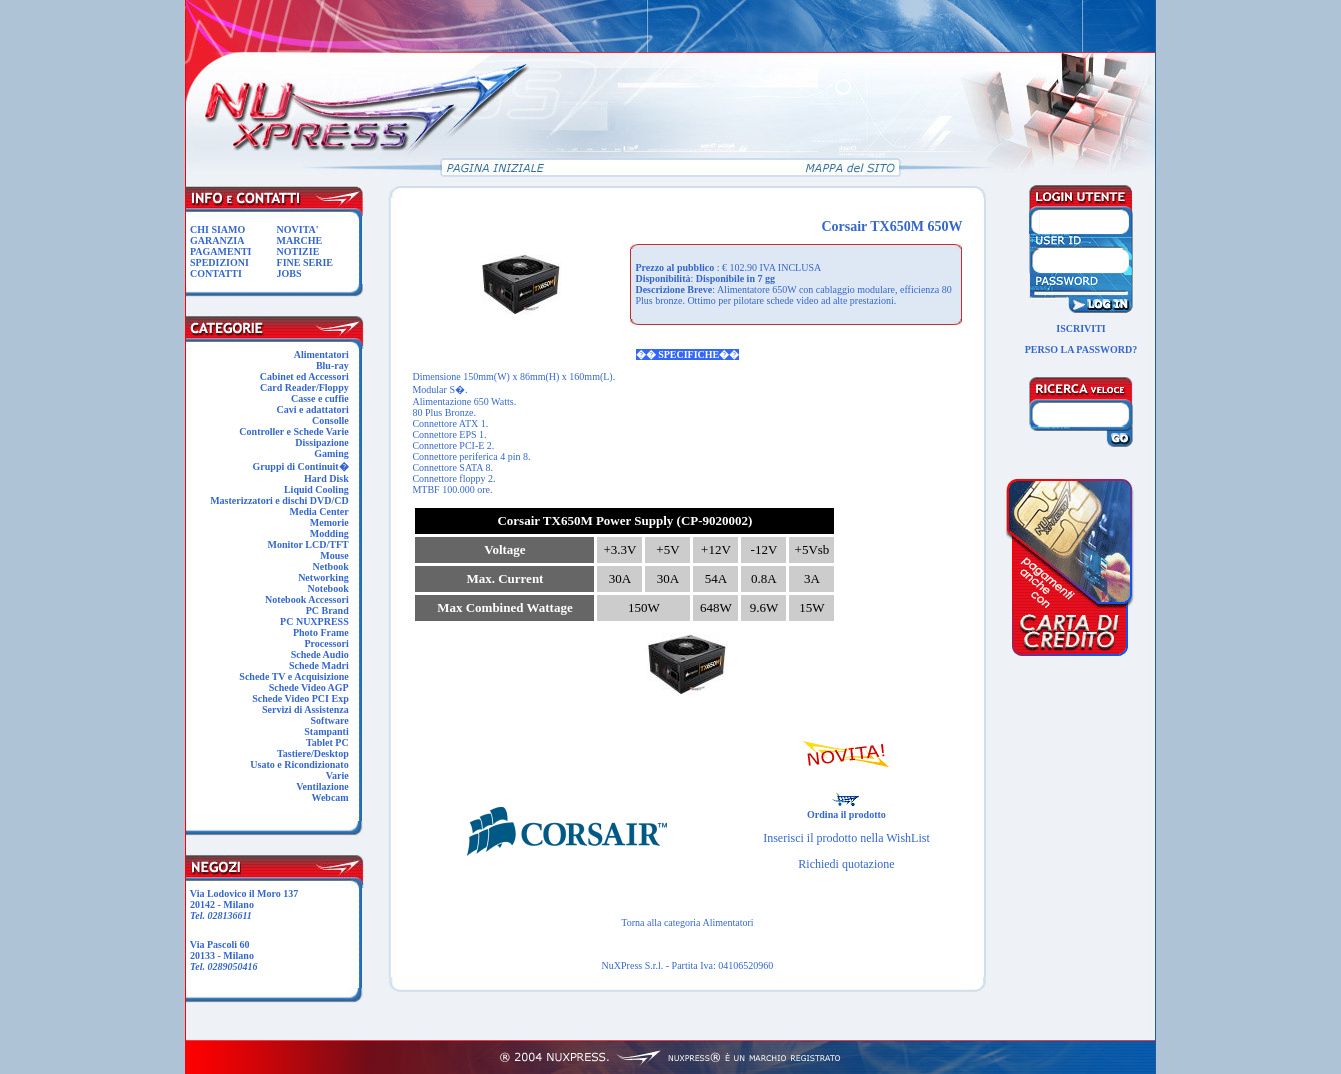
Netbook (331, 566)
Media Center (319, 511)
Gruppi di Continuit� (301, 466)
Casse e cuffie (320, 398)
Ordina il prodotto (846, 810)
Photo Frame (321, 632)
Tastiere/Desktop (313, 753)
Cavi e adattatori (312, 409)
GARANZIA (217, 240)
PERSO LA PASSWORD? (1081, 349)
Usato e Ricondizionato (299, 764)
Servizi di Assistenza (305, 709)
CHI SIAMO (217, 229)
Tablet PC (327, 742)
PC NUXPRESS (314, 621)
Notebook (328, 588)
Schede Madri (319, 665)
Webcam (329, 797)
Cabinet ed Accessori (304, 376)
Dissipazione (321, 442)
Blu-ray (332, 365)
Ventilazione (322, 786)
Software (330, 720)
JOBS (289, 273)
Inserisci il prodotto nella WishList (846, 838)
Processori (326, 643)
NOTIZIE (298, 251)
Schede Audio (320, 654)
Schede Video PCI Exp (300, 698)
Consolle (330, 420)
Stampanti (326, 731)
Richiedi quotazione (846, 864)
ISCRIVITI (1080, 328)
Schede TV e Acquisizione (293, 676)
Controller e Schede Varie (293, 431)
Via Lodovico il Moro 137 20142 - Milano (241, 904)
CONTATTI (216, 273)
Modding (329, 533)
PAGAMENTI (220, 251)
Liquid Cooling (316, 489)
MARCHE (300, 240)
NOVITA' (298, 229)
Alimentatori (321, 354)
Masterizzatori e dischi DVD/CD (279, 500)
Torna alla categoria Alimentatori (687, 922)
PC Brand (327, 610)
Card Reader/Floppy (304, 387)
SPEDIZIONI (219, 262)
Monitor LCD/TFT (307, 544)
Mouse (334, 555)
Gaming (331, 453)
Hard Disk (326, 478)
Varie (337, 775)
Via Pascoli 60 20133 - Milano (221, 955)
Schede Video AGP (309, 687)
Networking (323, 577)
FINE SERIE (305, 262)
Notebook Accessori (307, 599)
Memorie (329, 522)
